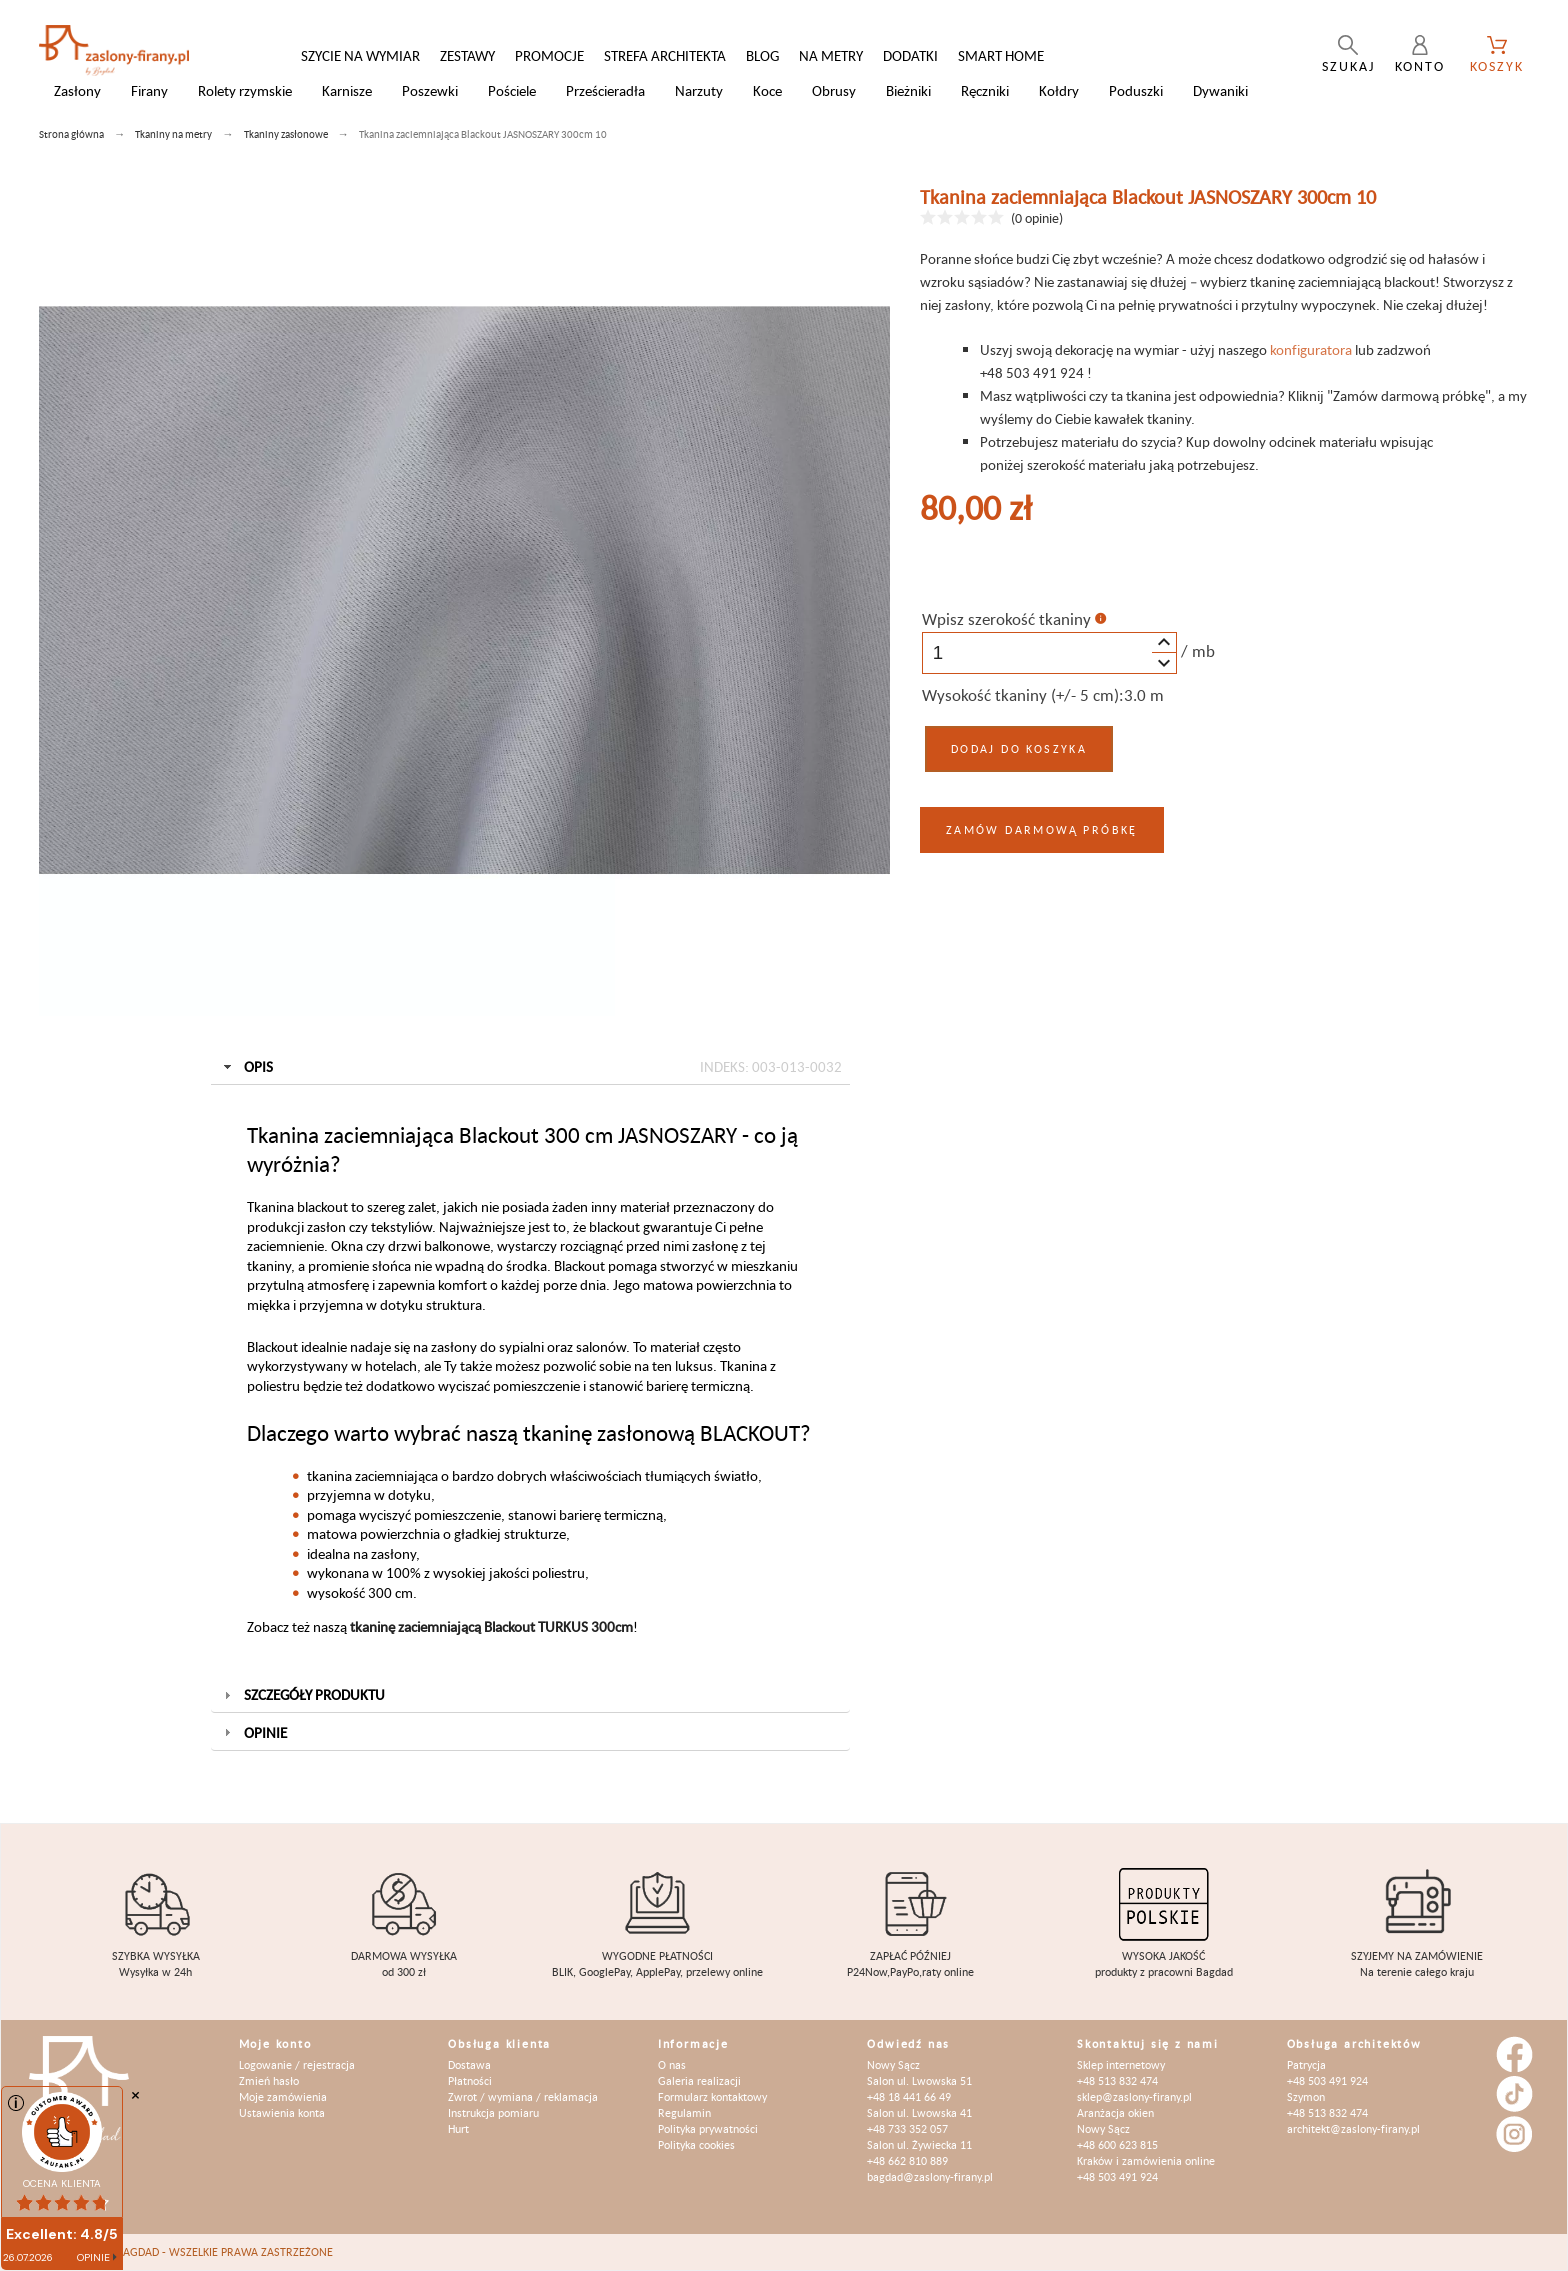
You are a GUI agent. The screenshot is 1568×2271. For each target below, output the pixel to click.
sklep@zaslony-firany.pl (1134, 2096)
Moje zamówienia (283, 2096)
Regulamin (684, 2112)
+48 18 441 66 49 (909, 2096)
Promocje (549, 55)
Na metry (831, 55)
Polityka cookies (696, 2144)
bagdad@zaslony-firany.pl (930, 2176)
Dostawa (469, 2064)
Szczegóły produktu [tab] (302, 1694)
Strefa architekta (665, 55)
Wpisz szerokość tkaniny (1006, 619)
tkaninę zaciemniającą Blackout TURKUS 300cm (491, 1626)
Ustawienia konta (282, 2112)
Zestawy (467, 55)
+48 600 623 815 (1117, 2144)
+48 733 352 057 (907, 2128)
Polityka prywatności (708, 2128)
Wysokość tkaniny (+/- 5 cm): (1023, 695)
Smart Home (1001, 55)
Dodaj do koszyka (1019, 748)
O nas (672, 2064)
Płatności (470, 2080)
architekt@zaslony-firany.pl (1353, 2128)
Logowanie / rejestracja (297, 2064)
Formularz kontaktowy (712, 2096)
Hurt (458, 2128)
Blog (762, 55)
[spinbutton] (1049, 653)
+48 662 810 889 (907, 2160)
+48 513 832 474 (1117, 2080)
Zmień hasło (269, 2080)
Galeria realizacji (699, 2080)
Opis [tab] (531, 1067)
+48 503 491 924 (1117, 2176)
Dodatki (910, 55)
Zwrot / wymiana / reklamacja (523, 2096)
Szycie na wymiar (360, 55)
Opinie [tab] (253, 1732)
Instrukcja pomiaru (493, 2112)
